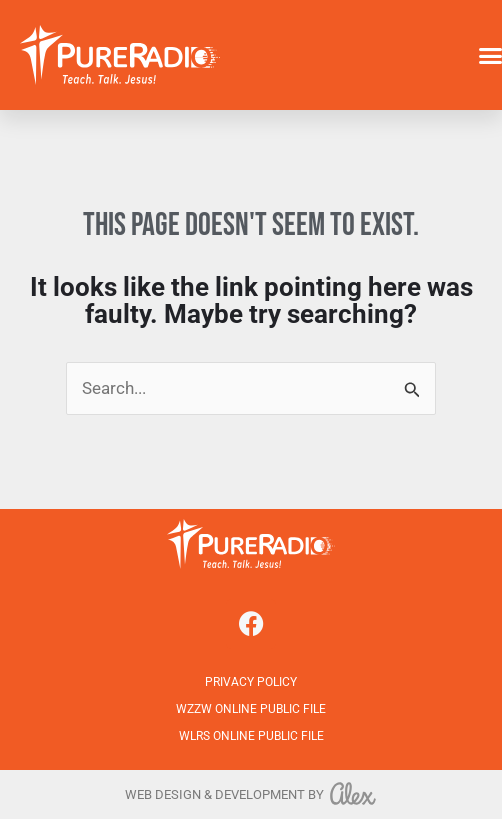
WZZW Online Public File (251, 709)
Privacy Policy (251, 682)
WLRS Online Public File (251, 736)
